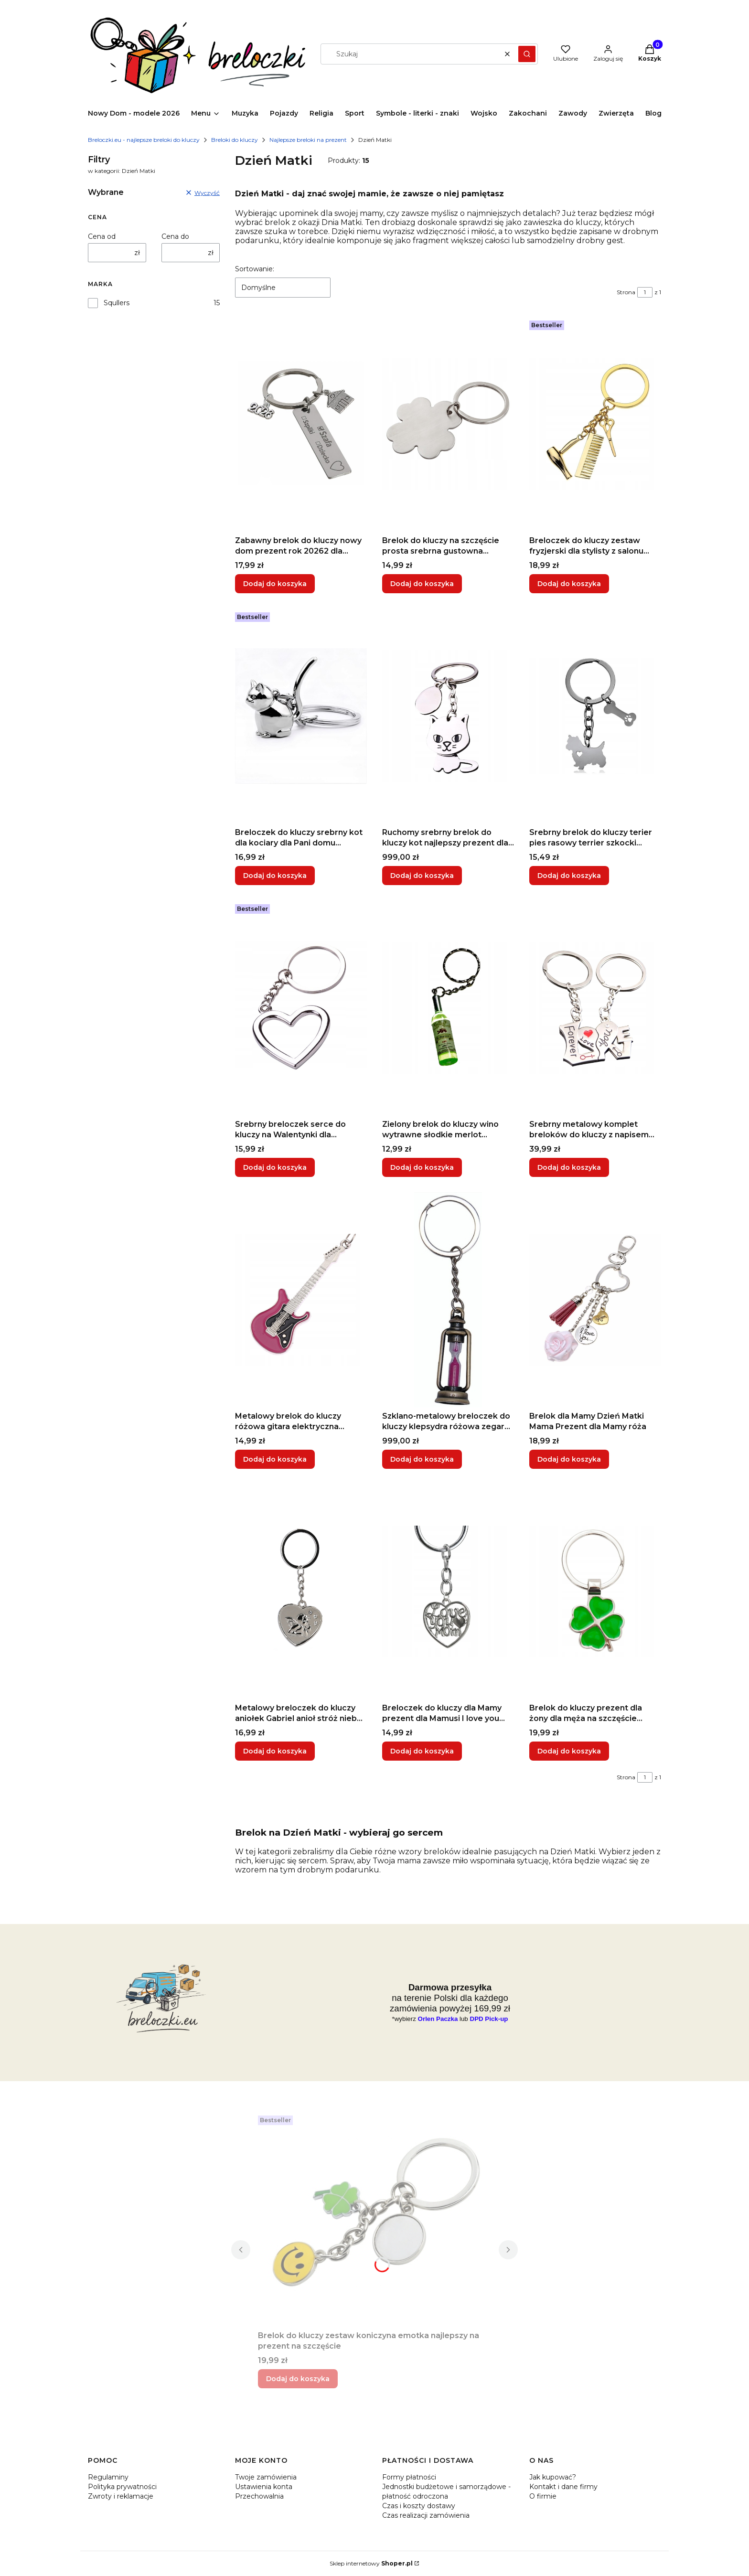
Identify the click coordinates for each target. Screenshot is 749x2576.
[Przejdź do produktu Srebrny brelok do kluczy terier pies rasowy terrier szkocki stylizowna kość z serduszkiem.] (595, 716)
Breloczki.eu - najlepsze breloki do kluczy (144, 139)
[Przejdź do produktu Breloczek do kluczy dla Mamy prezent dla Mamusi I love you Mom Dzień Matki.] (448, 1591)
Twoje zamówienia (266, 2477)
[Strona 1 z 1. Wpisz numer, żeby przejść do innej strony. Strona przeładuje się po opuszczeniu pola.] (645, 292)
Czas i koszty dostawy (418, 2505)
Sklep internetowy (371, 2563)
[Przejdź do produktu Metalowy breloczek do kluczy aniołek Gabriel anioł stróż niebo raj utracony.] (301, 1591)
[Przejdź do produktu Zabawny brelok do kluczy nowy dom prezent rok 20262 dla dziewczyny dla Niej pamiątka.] (301, 424)
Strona (626, 292)
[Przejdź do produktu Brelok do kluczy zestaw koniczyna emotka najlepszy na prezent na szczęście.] (374, 2219)
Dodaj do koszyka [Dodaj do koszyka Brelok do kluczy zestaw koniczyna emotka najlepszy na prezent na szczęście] (298, 2378)
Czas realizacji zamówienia (426, 2515)
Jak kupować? (552, 2477)
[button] (526, 54)
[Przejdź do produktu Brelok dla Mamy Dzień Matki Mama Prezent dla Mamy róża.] (595, 1299)
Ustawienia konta (263, 2486)
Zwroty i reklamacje (120, 2496)
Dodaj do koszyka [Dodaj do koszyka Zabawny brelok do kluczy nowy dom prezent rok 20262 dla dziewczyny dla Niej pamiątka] (275, 583)
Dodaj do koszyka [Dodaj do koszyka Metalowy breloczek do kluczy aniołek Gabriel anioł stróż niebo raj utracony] (275, 1751)
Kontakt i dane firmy (563, 2486)
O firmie (542, 2496)
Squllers (116, 303)
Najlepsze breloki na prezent (308, 139)
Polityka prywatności (122, 2486)
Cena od (102, 236)
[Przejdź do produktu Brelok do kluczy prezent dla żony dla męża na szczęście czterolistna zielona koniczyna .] (595, 1591)
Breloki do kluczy (234, 139)
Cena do (175, 236)
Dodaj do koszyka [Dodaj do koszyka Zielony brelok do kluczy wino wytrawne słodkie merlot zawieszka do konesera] (422, 1167)
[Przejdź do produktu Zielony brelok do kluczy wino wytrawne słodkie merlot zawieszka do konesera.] (448, 1007)
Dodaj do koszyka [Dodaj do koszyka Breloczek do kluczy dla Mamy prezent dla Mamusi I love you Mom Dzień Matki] (422, 1751)
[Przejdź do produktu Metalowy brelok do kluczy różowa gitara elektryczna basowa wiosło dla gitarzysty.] (301, 1299)
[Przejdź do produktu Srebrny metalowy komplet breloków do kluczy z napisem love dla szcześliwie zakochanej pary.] (595, 1007)
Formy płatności (409, 2477)
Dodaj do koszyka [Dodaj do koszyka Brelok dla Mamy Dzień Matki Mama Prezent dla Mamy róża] (569, 1459)
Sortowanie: (254, 269)
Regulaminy (108, 2477)
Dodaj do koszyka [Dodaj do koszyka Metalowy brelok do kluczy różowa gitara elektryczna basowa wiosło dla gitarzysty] (275, 1459)
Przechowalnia (259, 2496)
